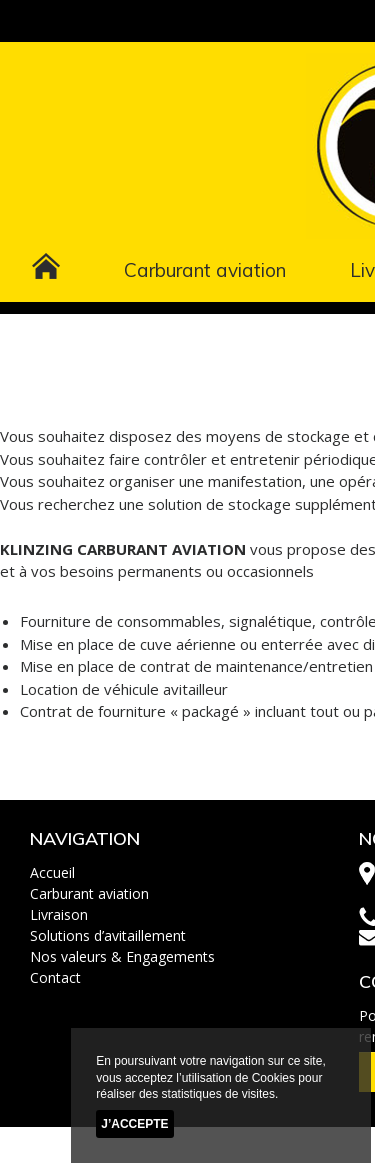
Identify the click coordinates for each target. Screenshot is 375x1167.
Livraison (59, 914)
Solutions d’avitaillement (108, 935)
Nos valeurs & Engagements (122, 956)
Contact (55, 977)
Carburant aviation (205, 270)
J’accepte (134, 1124)
